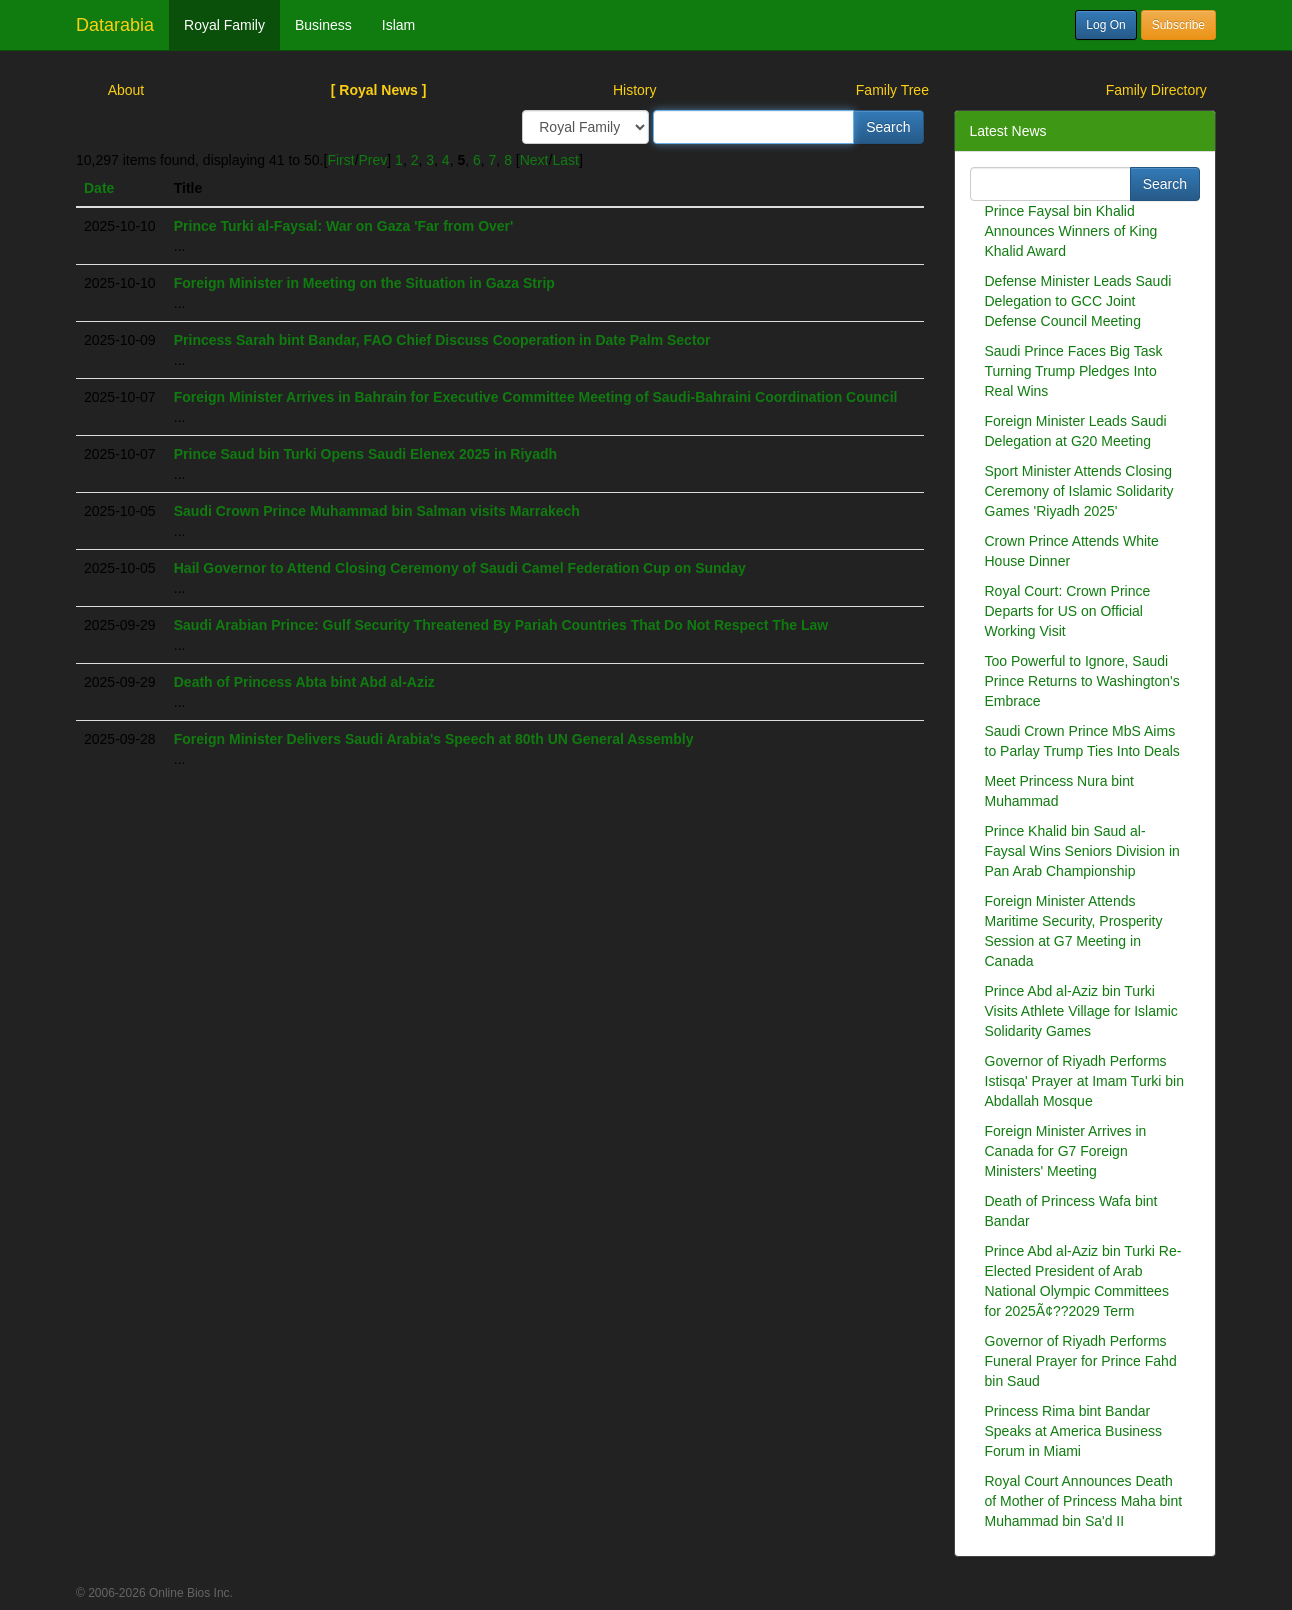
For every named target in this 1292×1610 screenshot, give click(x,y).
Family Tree (892, 90)
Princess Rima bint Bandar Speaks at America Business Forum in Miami (1073, 1431)
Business (323, 25)
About (126, 90)
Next (534, 160)
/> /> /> (585, 127)
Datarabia (115, 25)
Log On (1105, 25)
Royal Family (224, 25)
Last (565, 160)
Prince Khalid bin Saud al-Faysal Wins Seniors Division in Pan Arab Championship (1082, 851)
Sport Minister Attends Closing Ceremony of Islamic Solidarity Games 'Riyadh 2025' (1079, 491)
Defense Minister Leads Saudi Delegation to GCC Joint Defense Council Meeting (1078, 301)
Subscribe (1178, 25)
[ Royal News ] (379, 90)
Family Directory (1156, 90)
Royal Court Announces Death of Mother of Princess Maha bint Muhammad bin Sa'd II (1084, 1501)
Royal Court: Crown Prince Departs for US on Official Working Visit (1068, 611)
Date (99, 188)
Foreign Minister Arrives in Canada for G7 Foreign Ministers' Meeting (1066, 1151)
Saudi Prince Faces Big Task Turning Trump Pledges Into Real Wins (1074, 371)
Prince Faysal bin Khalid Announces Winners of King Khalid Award (1071, 231)
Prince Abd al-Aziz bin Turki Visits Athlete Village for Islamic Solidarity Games (1081, 1011)
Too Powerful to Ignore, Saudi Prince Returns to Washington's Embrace (1082, 681)
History (635, 90)
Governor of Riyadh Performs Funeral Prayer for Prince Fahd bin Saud (1081, 1361)
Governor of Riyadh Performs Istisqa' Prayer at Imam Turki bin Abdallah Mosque (1085, 1081)
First (340, 160)
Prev (373, 160)
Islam (398, 25)
